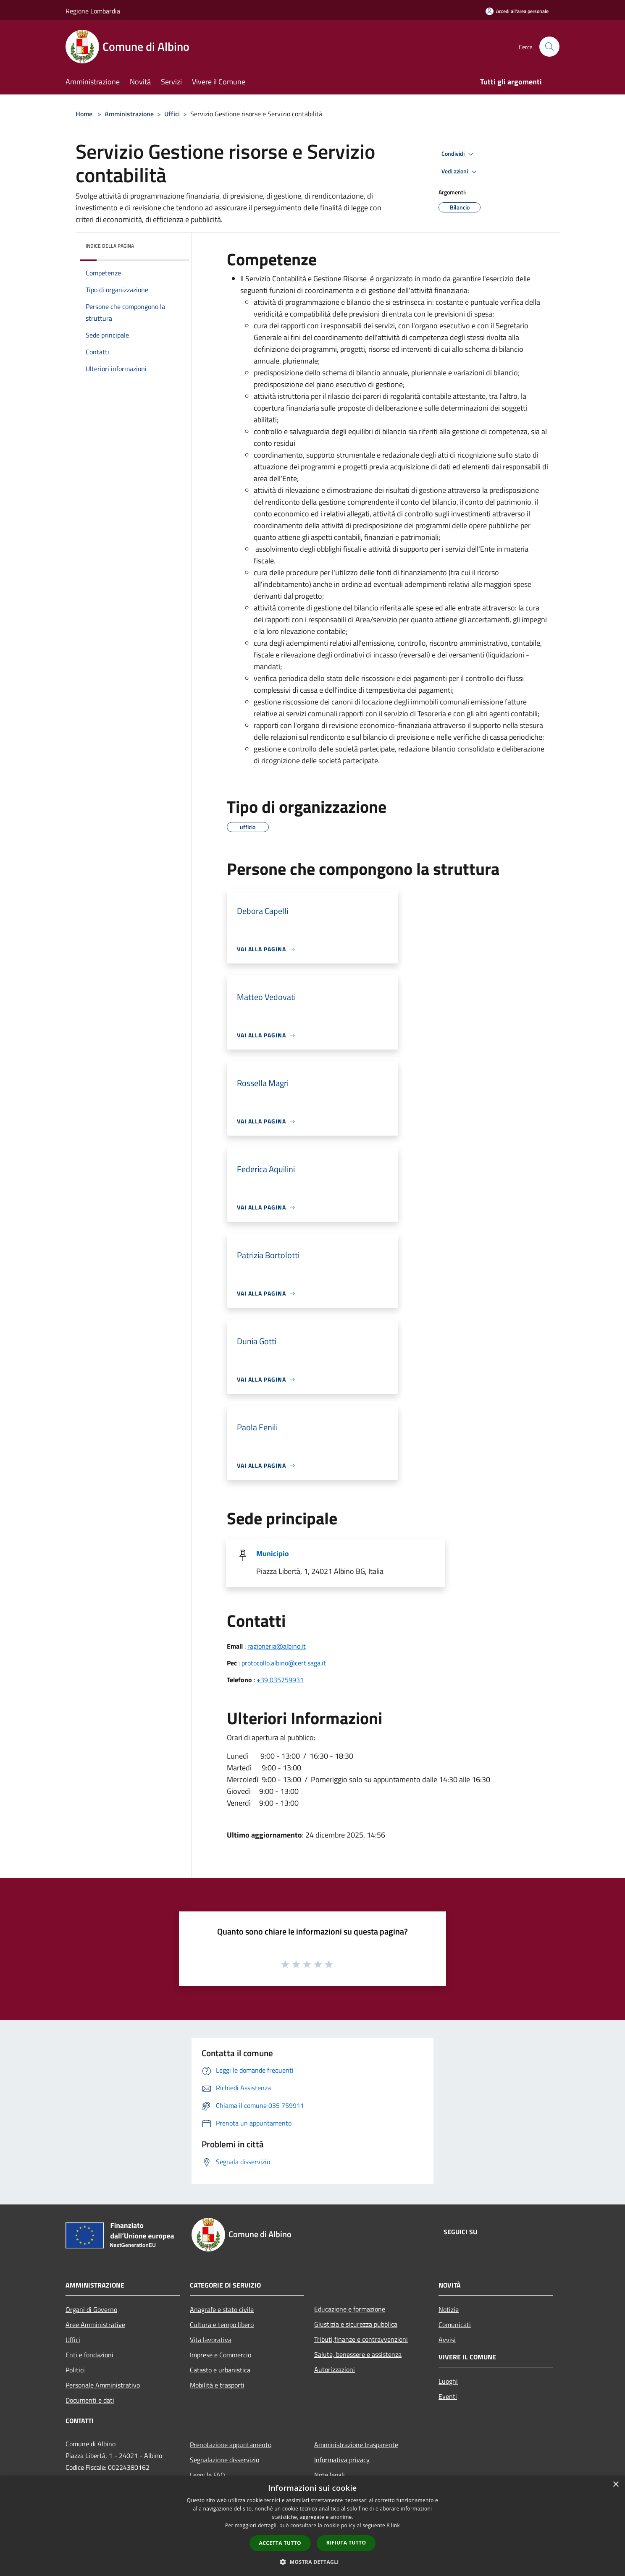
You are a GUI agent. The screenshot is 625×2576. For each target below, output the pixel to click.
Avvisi (447, 2340)
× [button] (615, 2485)
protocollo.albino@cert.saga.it (284, 1663)
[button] (312, 2562)
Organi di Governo (91, 2309)
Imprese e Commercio (220, 2355)
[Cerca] (549, 47)
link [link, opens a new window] (395, 2525)
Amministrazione (129, 114)
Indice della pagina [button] (110, 246)
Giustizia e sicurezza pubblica (355, 2324)
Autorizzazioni (334, 2369)
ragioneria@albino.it (276, 1646)
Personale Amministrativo (103, 2385)
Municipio (272, 1553)
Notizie (449, 2309)
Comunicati (455, 2324)
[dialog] (312, 2526)
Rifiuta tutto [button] (346, 2542)
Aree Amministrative (95, 2324)
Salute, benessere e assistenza (358, 2354)
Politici (75, 2370)
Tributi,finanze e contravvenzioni (361, 2339)
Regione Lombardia (93, 11)
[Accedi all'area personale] (517, 11)
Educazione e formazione (349, 2309)
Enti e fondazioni (89, 2355)
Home (84, 114)
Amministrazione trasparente (356, 2445)
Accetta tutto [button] (280, 2543)
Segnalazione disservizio (224, 2460)
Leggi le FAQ (207, 2475)
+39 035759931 (280, 1680)
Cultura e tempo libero (222, 2324)
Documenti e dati (90, 2400)
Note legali (329, 2475)
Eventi (448, 2396)
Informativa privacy (342, 2460)
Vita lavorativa (210, 2340)
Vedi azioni (460, 172)
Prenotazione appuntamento (230, 2445)
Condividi (458, 154)
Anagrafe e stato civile (222, 2309)
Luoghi (448, 2381)
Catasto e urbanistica (220, 2370)
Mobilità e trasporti (217, 2385)
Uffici (172, 114)
